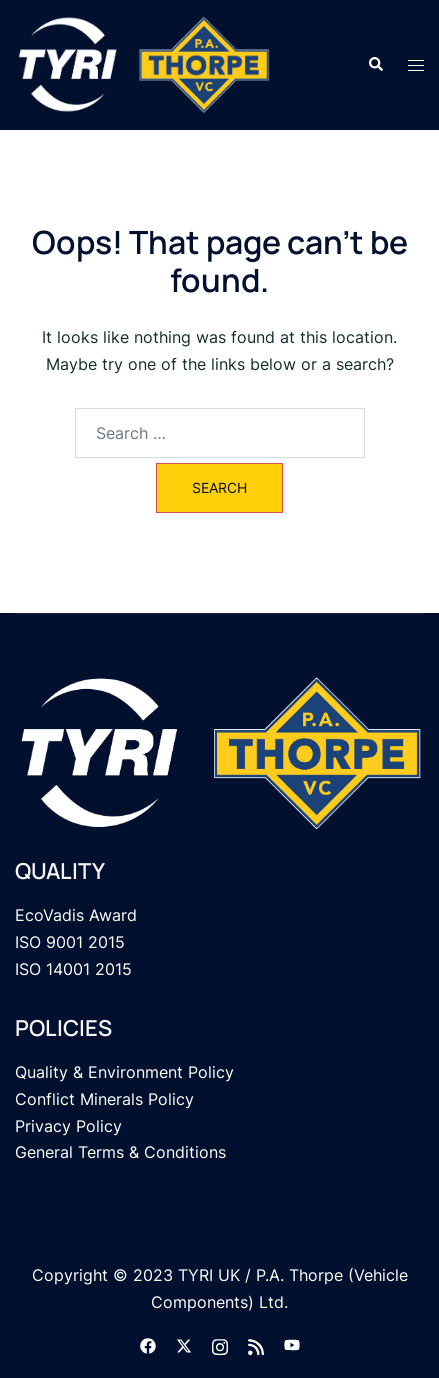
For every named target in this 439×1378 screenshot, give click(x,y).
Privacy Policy (68, 1126)
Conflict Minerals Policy (104, 1099)
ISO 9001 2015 (70, 942)
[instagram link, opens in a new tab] (220, 1344)
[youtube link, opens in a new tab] (292, 1344)
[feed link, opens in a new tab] (256, 1344)
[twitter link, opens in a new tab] (184, 1344)
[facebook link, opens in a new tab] (148, 1344)
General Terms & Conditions (120, 1152)
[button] (375, 65)
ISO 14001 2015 (73, 969)
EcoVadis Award (76, 915)
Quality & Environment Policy (124, 1072)
